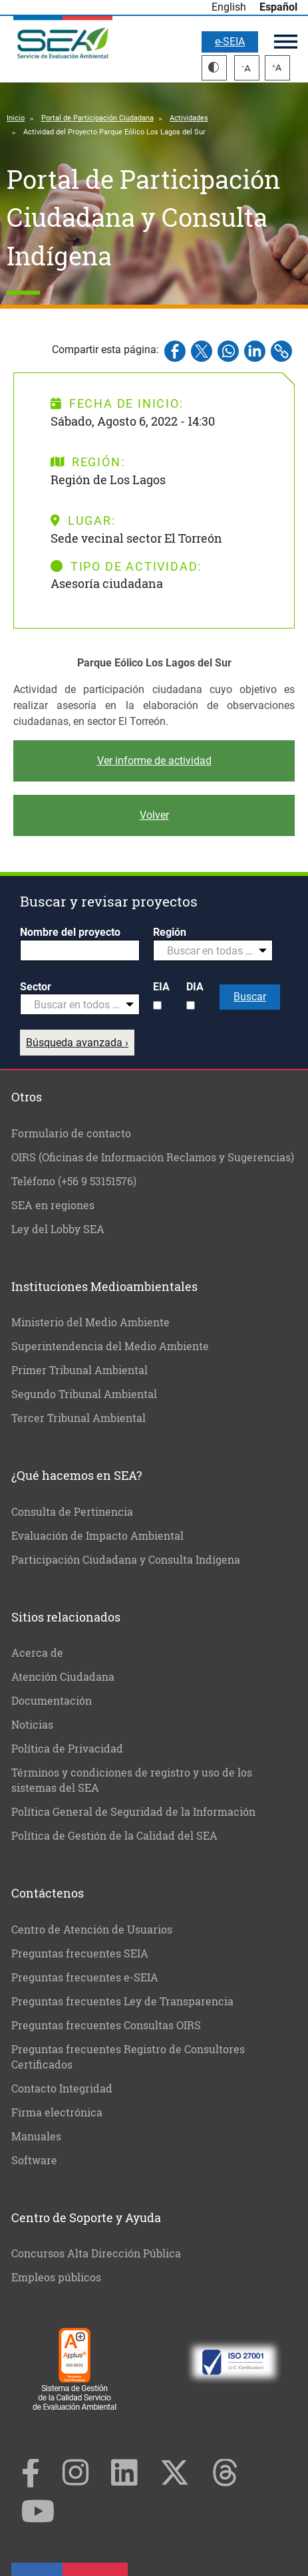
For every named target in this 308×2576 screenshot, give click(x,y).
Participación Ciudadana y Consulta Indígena (125, 1559)
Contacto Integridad (61, 2088)
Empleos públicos (56, 2277)
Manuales (36, 2136)
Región (169, 932)
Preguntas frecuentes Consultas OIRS (106, 2025)
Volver (154, 815)
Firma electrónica (56, 2112)
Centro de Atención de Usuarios (91, 1929)
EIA (161, 986)
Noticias (32, 1724)
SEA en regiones (52, 1205)
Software (34, 2160)
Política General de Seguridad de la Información (133, 1811)
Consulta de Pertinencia (72, 1511)
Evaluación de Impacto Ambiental (97, 1535)
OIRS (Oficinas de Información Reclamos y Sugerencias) (152, 1157)
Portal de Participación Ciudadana (97, 118)
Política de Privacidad (67, 1748)
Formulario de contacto (71, 1133)
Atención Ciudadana (62, 1676)
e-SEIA (230, 41)
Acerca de (37, 1652)
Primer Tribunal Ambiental (79, 1370)
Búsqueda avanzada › (77, 1042)
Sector (35, 986)
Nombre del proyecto (70, 932)
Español (278, 7)
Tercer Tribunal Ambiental (78, 1418)
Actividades (189, 118)
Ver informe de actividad (154, 760)
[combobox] (213, 950)
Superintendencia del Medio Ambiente (110, 1346)
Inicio (16, 118)
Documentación (51, 1700)
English (229, 7)
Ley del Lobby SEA (57, 1229)
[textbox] (207, 951)
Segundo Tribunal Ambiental (84, 1394)
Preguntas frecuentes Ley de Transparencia (122, 2001)
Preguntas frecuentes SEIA (79, 1953)
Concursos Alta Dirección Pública (96, 2253)
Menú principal (285, 41)
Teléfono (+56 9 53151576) (73, 1181)
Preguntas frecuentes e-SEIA (84, 1977)
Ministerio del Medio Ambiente (90, 1322)
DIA (195, 986)
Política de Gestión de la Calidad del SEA (114, 1835)
